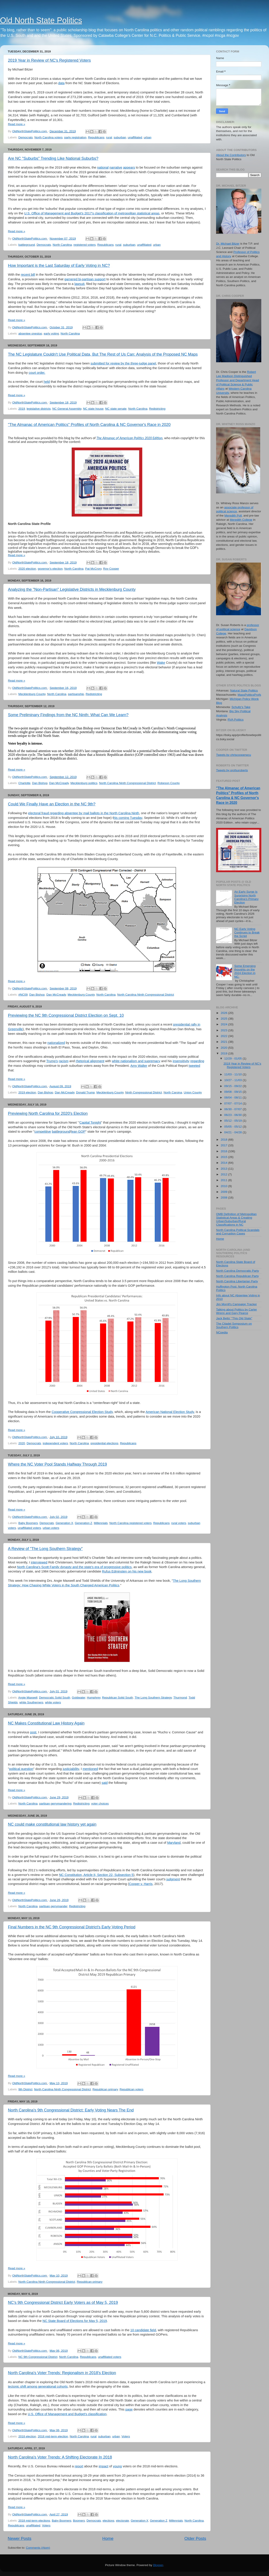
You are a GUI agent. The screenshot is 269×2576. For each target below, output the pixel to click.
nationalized (56, 1043)
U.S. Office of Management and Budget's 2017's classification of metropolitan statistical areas (91, 213)
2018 (224, 1139)
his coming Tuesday (128, 818)
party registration (75, 137)
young (117, 2466)
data (61, 83)
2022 (224, 1036)
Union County (193, 1092)
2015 (224, 1157)
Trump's (52, 1061)
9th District (25, 2089)
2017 (224, 1145)
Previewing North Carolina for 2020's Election (48, 1113)
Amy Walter (138, 1065)
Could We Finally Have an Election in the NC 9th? (51, 804)
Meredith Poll (233, 515)
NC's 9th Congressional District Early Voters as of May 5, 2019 (63, 2302)
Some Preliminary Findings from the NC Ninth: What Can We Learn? (68, 715)
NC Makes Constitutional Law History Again (46, 1723)
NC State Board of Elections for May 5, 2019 (75, 2321)
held (47, 381)
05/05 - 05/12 (233, 1126)
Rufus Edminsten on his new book (126, 1571)
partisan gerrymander (53, 1906)
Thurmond (180, 1697)
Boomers (79, 2520)
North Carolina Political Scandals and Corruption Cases (238, 1231)
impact (103, 2466)
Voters (125, 2436)
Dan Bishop (40, 783)
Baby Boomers (28, 1523)
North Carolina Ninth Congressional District (127, 783)
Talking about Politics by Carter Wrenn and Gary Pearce (236, 1311)
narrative (115, 167)
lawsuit (79, 284)
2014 (224, 1162)
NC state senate (116, 408)
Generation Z (83, 1523)
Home (107, 2538)
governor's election (50, 568)
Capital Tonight (90, 1122)
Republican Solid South (117, 1697)
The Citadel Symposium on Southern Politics (234, 1325)
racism (64, 1061)
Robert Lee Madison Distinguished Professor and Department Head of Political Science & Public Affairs (237, 380)
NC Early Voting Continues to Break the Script (247, 932)
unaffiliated (135, 137)
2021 (224, 1041)
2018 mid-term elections (34, 2520)
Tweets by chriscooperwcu (233, 754)
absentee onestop (30, 333)
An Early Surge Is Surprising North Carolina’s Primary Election (246, 897)
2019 (21, 408)
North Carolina (62, 244)
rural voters (178, 1523)
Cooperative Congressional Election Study (82, 1412)
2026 (224, 1013)
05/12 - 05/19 (233, 1120)
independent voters (55, 1443)
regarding (197, 1061)
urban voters (51, 1528)
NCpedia (222, 1332)
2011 (224, 1180)
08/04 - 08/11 (233, 1097)
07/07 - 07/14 (233, 1103)
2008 (224, 1197)
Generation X (64, 1523)
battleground (26, 244)
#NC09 (23, 994)
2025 (224, 1018)
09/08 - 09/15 (233, 1091)
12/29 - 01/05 (233, 1058)
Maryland (174, 1842)
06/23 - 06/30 (233, 1115)
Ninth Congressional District (143, 1092)
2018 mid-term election (53, 2436)
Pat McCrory (93, 568)
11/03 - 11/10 (233, 1074)
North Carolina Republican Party (237, 1276)
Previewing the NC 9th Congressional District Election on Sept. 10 (66, 1015)
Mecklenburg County (31, 694)
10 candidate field (143, 2330)
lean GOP (78, 1131)
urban (147, 137)
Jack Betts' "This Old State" (234, 1318)
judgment (173, 1879)
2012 (224, 1174)
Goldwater (78, 1697)
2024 (224, 1024)
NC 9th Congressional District (37, 2357)
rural (109, 137)
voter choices (100, 1803)
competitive (42, 1131)
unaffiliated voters (29, 1528)
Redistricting (157, 408)
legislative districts (39, 408)
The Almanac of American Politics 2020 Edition (129, 438)
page (129, 2409)
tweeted (194, 1065)
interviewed (39, 1562)
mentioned (90, 1769)
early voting (51, 333)
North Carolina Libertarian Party (237, 1281)
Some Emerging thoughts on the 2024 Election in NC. (245, 971)
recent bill (28, 274)
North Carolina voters (48, 137)
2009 (224, 1191)
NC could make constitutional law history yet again (52, 1824)
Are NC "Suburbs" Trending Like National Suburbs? (53, 158)
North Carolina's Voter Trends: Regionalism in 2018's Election (62, 2373)
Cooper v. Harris (141, 1884)
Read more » (16, 124)
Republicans (96, 137)
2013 (224, 1168)
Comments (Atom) (38, 2547)
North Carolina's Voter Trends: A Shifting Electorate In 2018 (60, 2457)
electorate (122, 2520)
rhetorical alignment (90, 1061)
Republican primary (105, 2089)
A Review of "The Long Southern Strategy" (45, 1548)
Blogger (158, 2565)
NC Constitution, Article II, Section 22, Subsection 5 (96, 1875)
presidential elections (104, 1443)
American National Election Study (170, 1412)
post (33, 1732)
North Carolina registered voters (130, 1523)
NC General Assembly (66, 408)
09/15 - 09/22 (233, 1086)
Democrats (25, 137)
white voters (53, 1702)
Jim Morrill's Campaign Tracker (236, 1304)
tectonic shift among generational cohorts (38, 2386)
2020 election (27, 568)
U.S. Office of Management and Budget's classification (67, 2414)
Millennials (101, 1523)
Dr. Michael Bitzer (227, 243)
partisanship (76, 694)
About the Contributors (231, 155)
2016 (224, 1151)
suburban (120, 137)
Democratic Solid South (54, 1697)
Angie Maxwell (27, 1697)
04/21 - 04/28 (233, 1132)
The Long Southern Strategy (153, 1697)
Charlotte (24, 783)
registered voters (84, 244)
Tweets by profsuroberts (232, 770)
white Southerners (31, 1702)
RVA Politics (235, 719)
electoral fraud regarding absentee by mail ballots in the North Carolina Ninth (83, 813)
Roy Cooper (111, 568)
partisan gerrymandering (55, 1803)
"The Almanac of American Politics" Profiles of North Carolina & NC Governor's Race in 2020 (89, 424)
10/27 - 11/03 (233, 1080)
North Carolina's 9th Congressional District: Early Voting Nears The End (71, 2110)
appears (129, 167)
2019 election (27, 1092)
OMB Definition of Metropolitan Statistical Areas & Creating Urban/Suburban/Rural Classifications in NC (236, 1219)
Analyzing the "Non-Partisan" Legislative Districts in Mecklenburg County (72, 589)
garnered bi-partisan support (84, 279)
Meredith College (241, 519)
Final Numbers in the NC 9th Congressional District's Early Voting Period (71, 1927)
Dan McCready (59, 783)
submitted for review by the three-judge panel (123, 363)
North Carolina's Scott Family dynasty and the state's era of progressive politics (74, 1567)
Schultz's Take (241, 707)
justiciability (71, 1769)
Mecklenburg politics (83, 783)
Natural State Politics (244, 690)
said (105, 1782)
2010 (224, 1186)
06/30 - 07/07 (233, 1109)
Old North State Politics (41, 20)
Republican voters (131, 2089)
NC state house (93, 408)
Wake (161, 662)
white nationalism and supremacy (136, 1061)
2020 (21, 1443)
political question (21, 1769)
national (102, 167)
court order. (37, 372)
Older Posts (195, 2538)
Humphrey (93, 1697)
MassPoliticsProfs (249, 694)
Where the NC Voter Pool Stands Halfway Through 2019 (57, 1464)
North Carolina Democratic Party (237, 1270)
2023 (224, 1030)
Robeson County (168, 783)
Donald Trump (85, 1092)
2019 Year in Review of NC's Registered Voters (49, 60)
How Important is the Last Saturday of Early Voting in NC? (59, 265)
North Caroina (173, 1092)
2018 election (27, 2436)
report (79, 2466)
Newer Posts (19, 2538)
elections (108, 2520)
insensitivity (181, 1061)
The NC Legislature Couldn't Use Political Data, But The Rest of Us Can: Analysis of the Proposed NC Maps (103, 354)
